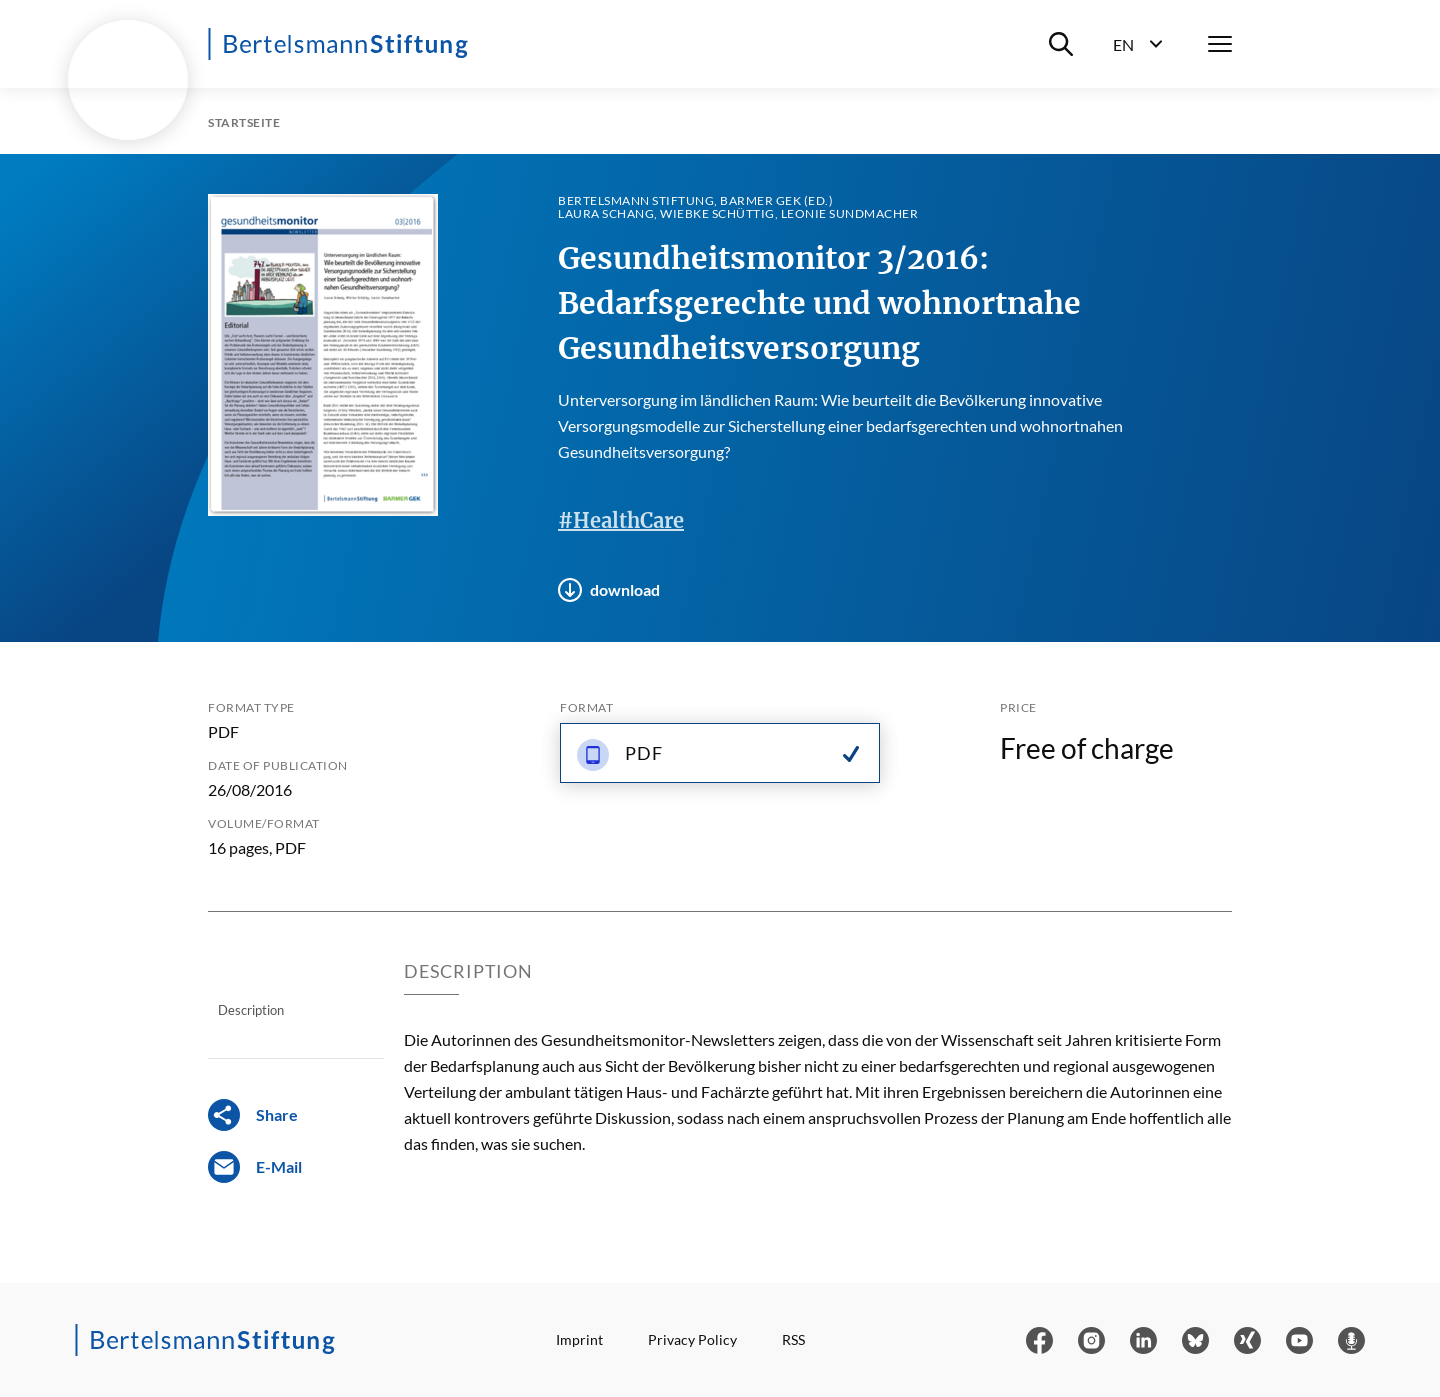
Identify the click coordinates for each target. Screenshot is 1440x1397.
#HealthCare (621, 520)
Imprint (579, 1339)
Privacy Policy (692, 1339)
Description (251, 1010)
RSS (793, 1339)
